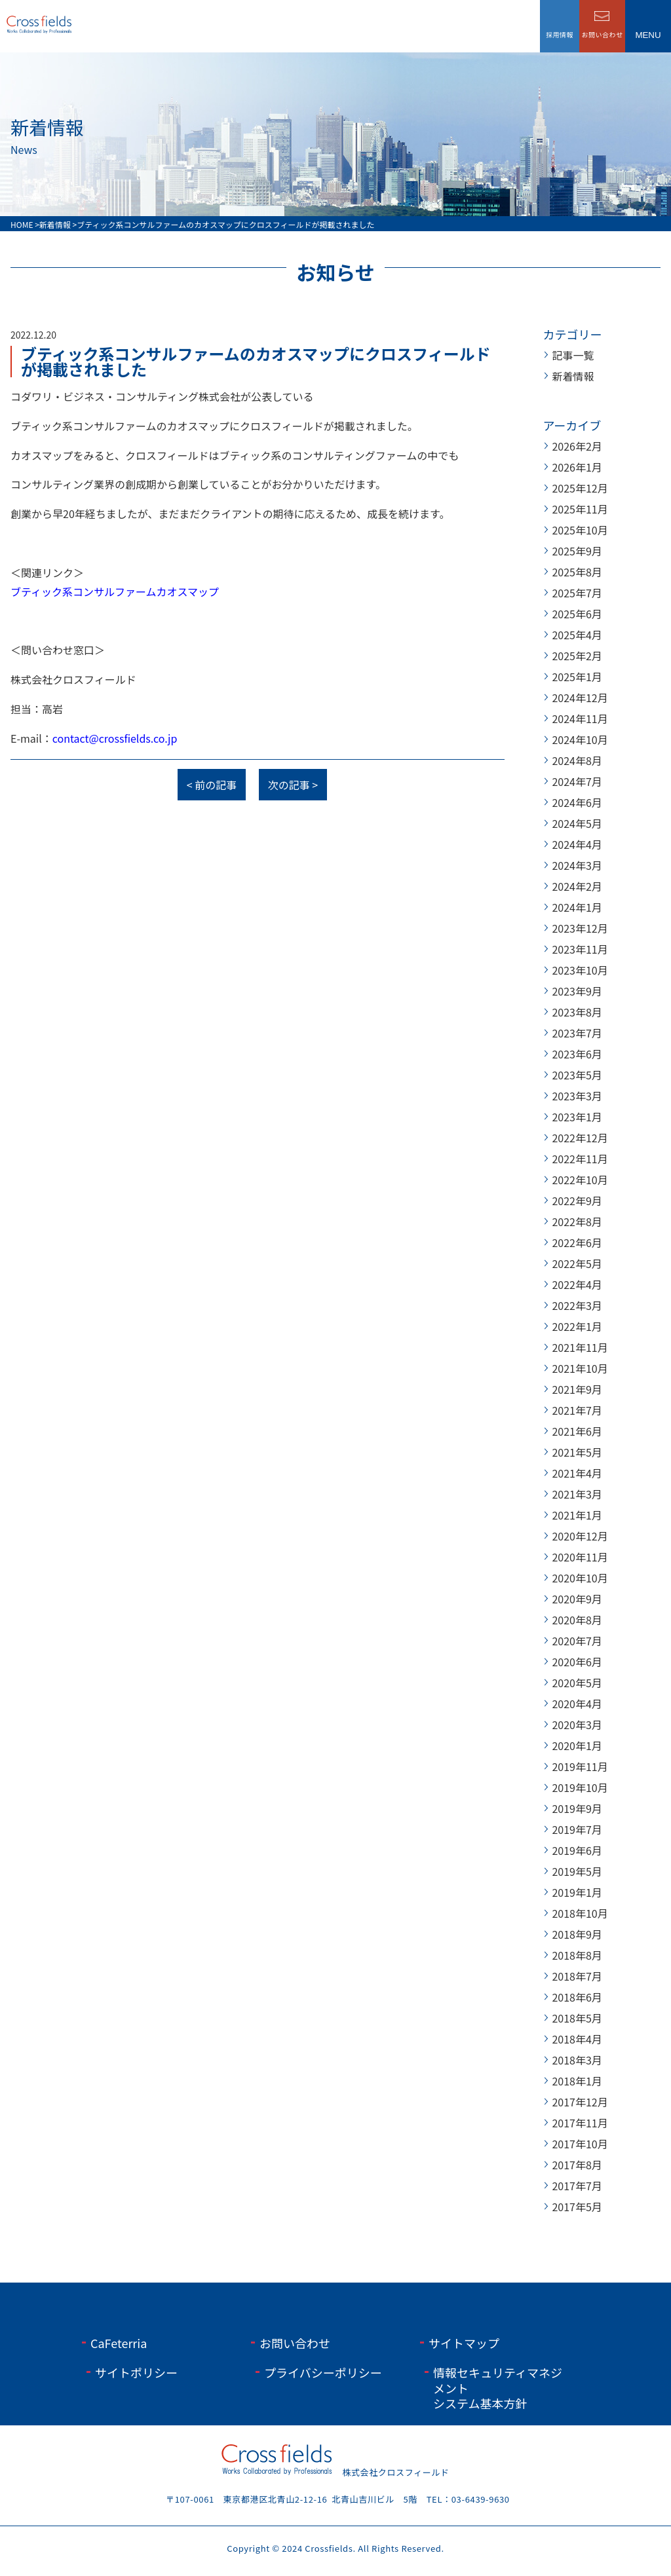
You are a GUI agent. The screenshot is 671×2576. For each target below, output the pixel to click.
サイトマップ (464, 2342)
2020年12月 (579, 1536)
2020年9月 (577, 1599)
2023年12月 (579, 928)
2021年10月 (579, 1368)
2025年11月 (579, 509)
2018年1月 (577, 2081)
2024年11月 (579, 718)
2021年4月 (577, 1473)
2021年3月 (577, 1494)
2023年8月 (577, 1012)
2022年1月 (577, 1326)
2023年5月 (577, 1075)
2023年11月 (579, 949)
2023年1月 (577, 1117)
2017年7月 (577, 2185)
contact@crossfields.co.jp (115, 738)
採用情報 (559, 34)
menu (648, 35)
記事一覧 (573, 355)
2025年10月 (579, 530)
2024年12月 (579, 697)
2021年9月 (577, 1389)
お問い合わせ (294, 2342)
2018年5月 (577, 2018)
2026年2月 (577, 446)
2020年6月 (577, 1662)
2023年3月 (577, 1096)
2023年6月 (577, 1054)
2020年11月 (579, 1557)
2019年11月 (579, 1766)
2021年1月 (577, 1515)
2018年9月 (577, 1934)
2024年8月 (577, 760)
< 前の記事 (212, 785)
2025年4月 (577, 635)
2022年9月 (577, 1200)
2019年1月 (577, 1892)
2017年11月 (579, 2123)
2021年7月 (577, 1410)
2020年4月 (577, 1703)
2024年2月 (577, 886)
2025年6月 (577, 614)
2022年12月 (579, 1138)
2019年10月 (579, 1787)
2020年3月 (577, 1724)
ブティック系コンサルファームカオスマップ (114, 591)
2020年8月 (577, 1620)
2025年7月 (577, 593)
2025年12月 (579, 488)
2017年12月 (579, 2102)
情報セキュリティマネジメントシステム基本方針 (497, 2388)
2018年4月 (577, 2039)
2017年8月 (577, 2165)
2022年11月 (579, 1159)
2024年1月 (577, 907)
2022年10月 (579, 1179)
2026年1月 (577, 467)
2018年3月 (577, 2060)
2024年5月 (577, 823)
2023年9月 (577, 991)
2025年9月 (577, 551)
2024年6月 (577, 802)
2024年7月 (577, 781)
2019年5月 (577, 1871)
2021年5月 (577, 1452)
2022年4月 (577, 1284)
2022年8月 (577, 1221)
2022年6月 (577, 1242)
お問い (602, 34)
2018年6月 (577, 1997)
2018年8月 (577, 1955)
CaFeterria (118, 2342)
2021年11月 (579, 1347)
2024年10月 (579, 739)
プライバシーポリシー (323, 2372)
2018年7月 (577, 1976)
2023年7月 (577, 1033)
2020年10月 (579, 1578)
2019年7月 (577, 1829)
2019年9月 (577, 1808)
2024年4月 (577, 844)
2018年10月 (579, 1913)
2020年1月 (577, 1745)
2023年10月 (579, 970)
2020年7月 (577, 1641)
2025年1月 (577, 676)
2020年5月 (577, 1682)
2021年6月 (577, 1431)
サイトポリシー (136, 2372)
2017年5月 (577, 2206)
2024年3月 (577, 865)
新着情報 (573, 376)
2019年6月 (577, 1850)
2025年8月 (577, 572)
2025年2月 (577, 655)
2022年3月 (577, 1305)
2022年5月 (577, 1263)
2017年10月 (579, 2144)
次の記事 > (293, 785)
